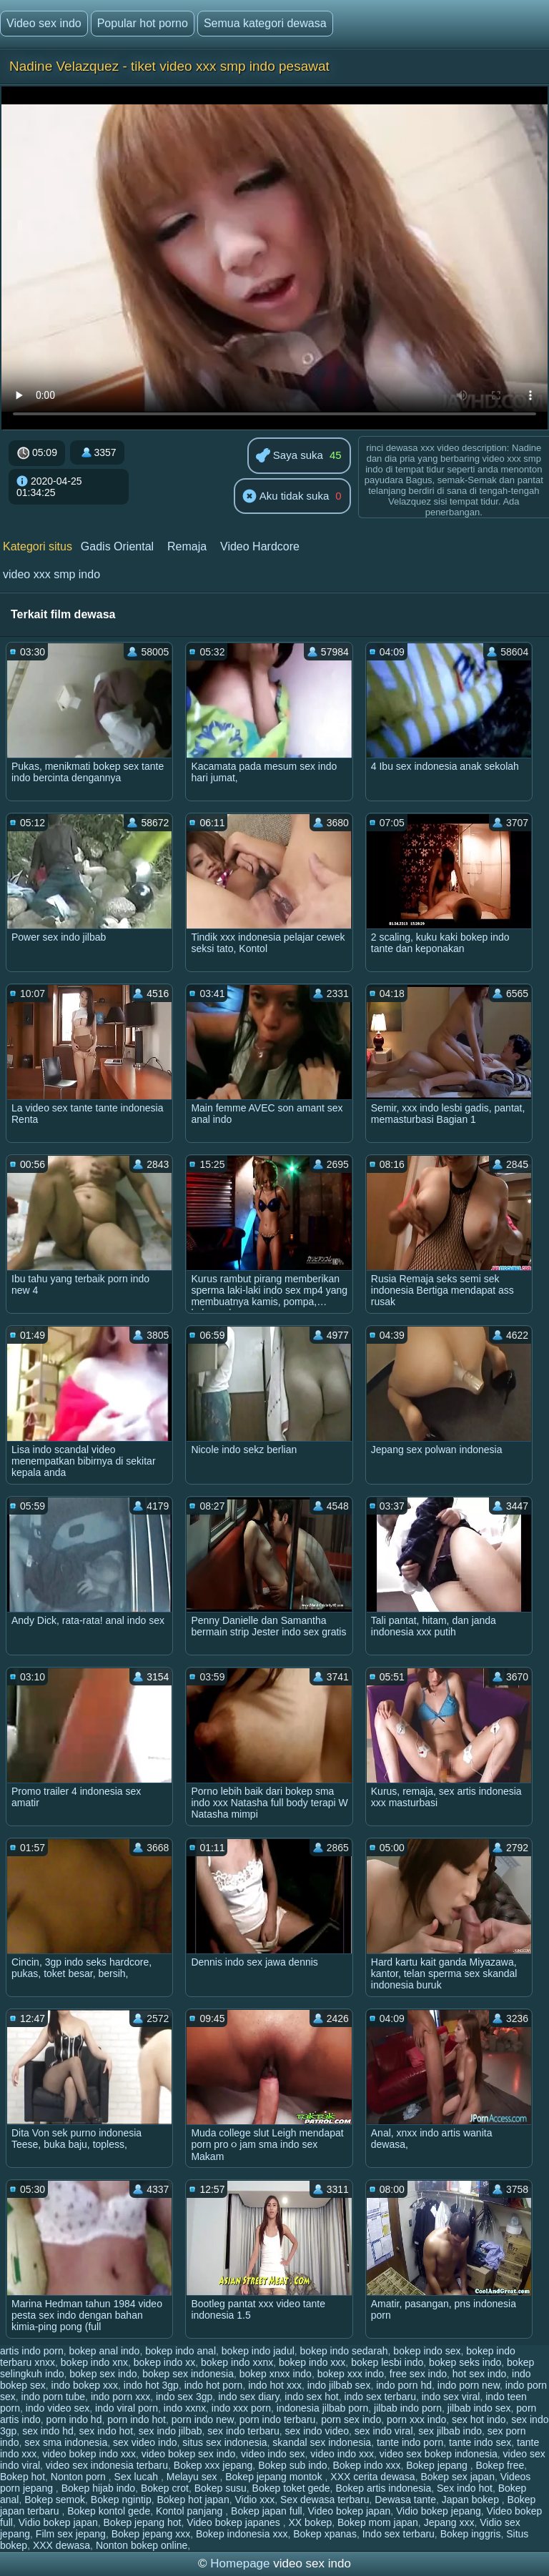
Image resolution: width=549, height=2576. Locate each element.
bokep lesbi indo (387, 2362)
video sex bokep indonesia (439, 2453)
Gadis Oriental (117, 546)
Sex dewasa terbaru (325, 2499)
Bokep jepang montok (275, 2476)
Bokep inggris (470, 2534)
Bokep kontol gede (108, 2511)
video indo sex (273, 2453)
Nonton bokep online (141, 2545)
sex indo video (317, 2431)
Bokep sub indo (292, 2465)
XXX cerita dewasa (372, 2476)
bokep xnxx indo (275, 2373)
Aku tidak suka (285, 497)
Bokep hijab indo (98, 2488)
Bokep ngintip (121, 2499)
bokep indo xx (164, 2362)
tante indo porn (410, 2442)
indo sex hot (312, 2396)
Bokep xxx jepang (213, 2465)
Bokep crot (165, 2488)
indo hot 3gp (151, 2385)
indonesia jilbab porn (322, 2408)
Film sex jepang (71, 2534)
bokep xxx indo (350, 2373)
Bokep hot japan (193, 2499)
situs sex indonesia (224, 2442)
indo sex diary (248, 2396)
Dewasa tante (405, 2499)
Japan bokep (472, 2499)
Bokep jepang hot (143, 2522)
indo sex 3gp (184, 2396)
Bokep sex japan (457, 2476)
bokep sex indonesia (188, 2373)
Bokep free (500, 2465)
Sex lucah (137, 2476)
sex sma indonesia (65, 2442)
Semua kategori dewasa (265, 23)
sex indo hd (48, 2431)
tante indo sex (480, 2442)
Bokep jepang (438, 2465)
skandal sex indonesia (321, 2442)
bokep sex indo (103, 2373)
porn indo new (203, 2419)
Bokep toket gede (291, 2488)
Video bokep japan (348, 2511)
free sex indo (418, 2373)
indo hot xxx (275, 2385)
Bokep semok (54, 2499)
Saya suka (289, 456)
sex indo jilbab (170, 2431)
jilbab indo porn (408, 2408)
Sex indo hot (465, 2488)
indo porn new (468, 2385)
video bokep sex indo (189, 2453)
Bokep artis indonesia (383, 2488)
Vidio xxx (254, 2499)
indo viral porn (126, 2408)
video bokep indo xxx (89, 2453)
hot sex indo (479, 2373)
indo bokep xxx (84, 2385)
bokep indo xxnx (237, 2362)
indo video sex (58, 2408)
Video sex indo (43, 23)
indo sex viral (451, 2396)
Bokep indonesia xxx (241, 2534)
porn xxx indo (416, 2419)
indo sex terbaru (380, 2396)
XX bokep (310, 2522)
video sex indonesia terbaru (107, 2465)
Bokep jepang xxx (151, 2534)
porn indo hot (136, 2419)
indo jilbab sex (339, 2385)
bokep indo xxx (312, 2362)
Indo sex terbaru (398, 2534)
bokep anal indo (104, 2351)
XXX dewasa (61, 2545)
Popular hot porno (142, 23)
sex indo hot (106, 2431)
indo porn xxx (120, 2396)
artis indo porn (32, 2351)
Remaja (187, 546)
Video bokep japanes (234, 2522)
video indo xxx (342, 2453)
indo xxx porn (241, 2408)
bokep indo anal (180, 2351)
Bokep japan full (266, 2511)
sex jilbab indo (450, 2431)
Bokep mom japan (377, 2522)
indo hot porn (213, 2385)
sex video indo (145, 2442)
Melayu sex (193, 2476)
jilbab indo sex (479, 2408)
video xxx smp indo (51, 574)
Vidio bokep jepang (438, 2511)
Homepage (239, 2563)
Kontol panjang (190, 2511)
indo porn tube (53, 2396)
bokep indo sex (426, 2351)
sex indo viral (384, 2431)
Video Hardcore (260, 546)
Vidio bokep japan (58, 2522)
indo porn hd (404, 2385)
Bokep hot (22, 2476)
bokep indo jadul (258, 2351)
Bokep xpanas (325, 2534)
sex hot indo (479, 2419)
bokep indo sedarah (344, 2351)
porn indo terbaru (277, 2419)
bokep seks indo (465, 2362)
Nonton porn (80, 2476)
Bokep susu (220, 2488)
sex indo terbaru (243, 2431)
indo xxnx (185, 2408)
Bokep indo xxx (366, 2465)
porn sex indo (351, 2419)
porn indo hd (74, 2419)
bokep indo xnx (94, 2362)
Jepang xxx (449, 2522)
